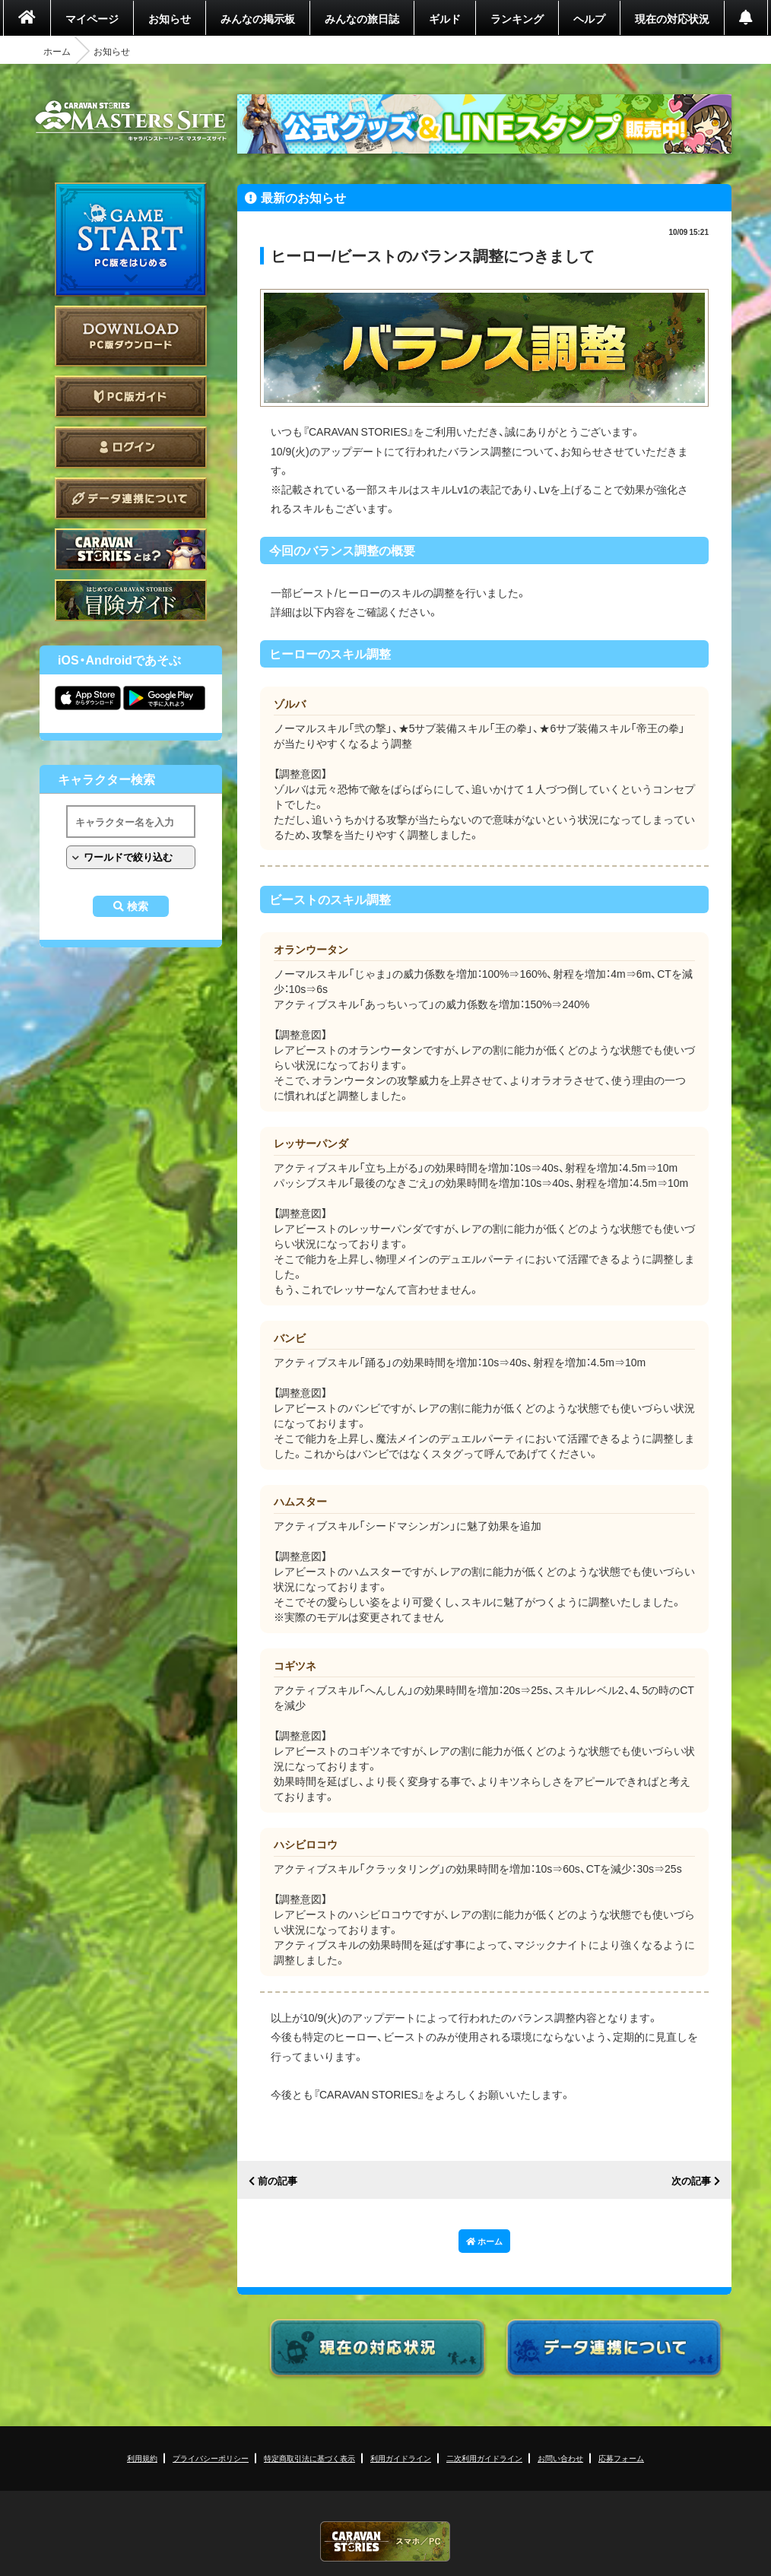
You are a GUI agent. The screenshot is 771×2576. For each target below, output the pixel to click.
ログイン (131, 447)
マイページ (92, 18)
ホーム (57, 51)
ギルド (445, 18)
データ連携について (131, 498)
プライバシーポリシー (211, 2457)
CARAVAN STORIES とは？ (131, 549)
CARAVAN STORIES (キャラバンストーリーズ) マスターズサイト (131, 121)
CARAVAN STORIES (385, 2541)
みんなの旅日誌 (362, 18)
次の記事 (691, 2181)
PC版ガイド (131, 396)
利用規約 (142, 2457)
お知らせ (169, 18)
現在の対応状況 (672, 18)
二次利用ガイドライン (484, 2457)
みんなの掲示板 (258, 18)
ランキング (517, 18)
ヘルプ (589, 18)
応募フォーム (621, 2457)
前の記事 (277, 2181)
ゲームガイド (131, 600)
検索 (137, 906)
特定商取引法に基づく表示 (309, 2457)
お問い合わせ (560, 2457)
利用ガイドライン (400, 2457)
